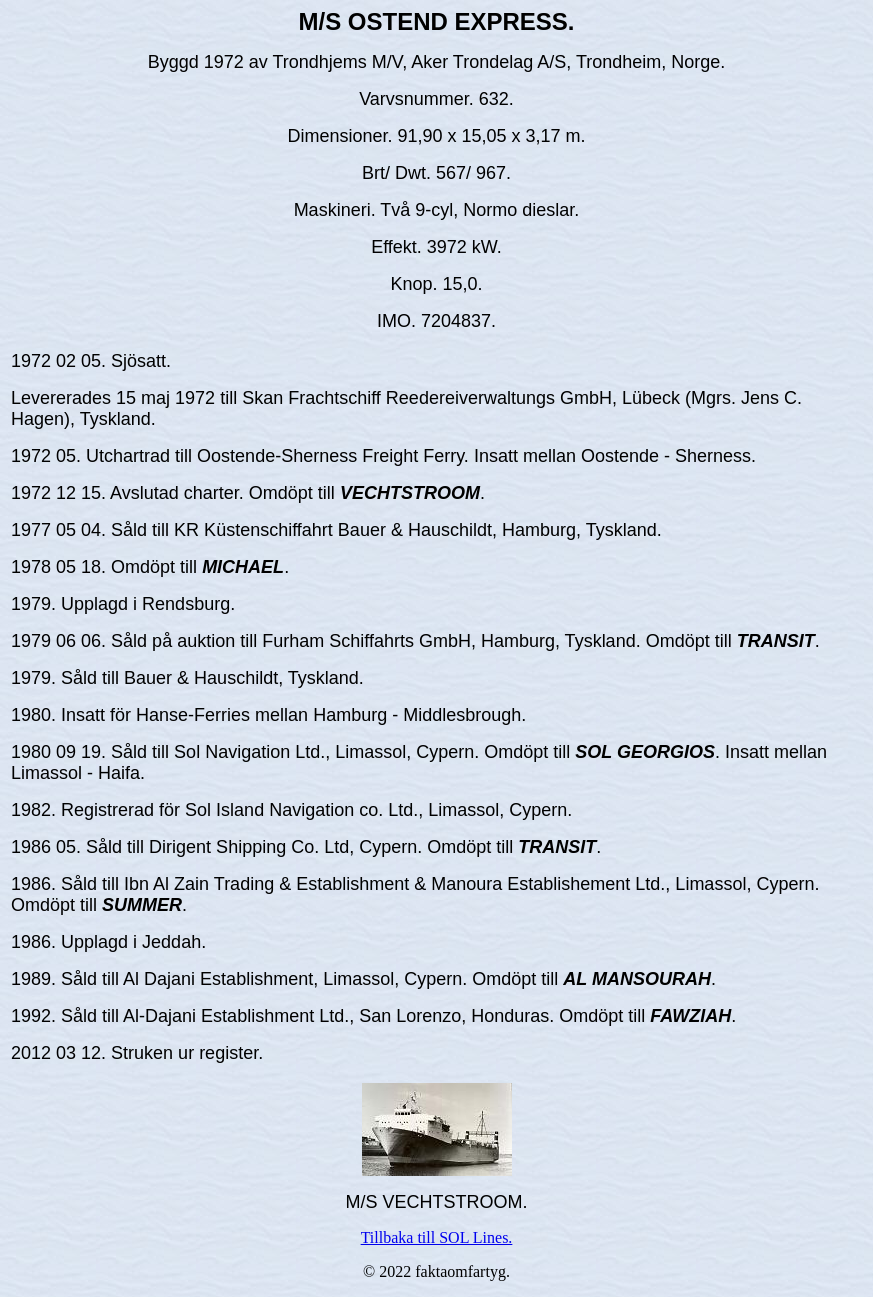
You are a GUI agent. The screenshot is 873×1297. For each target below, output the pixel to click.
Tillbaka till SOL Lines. (437, 1237)
